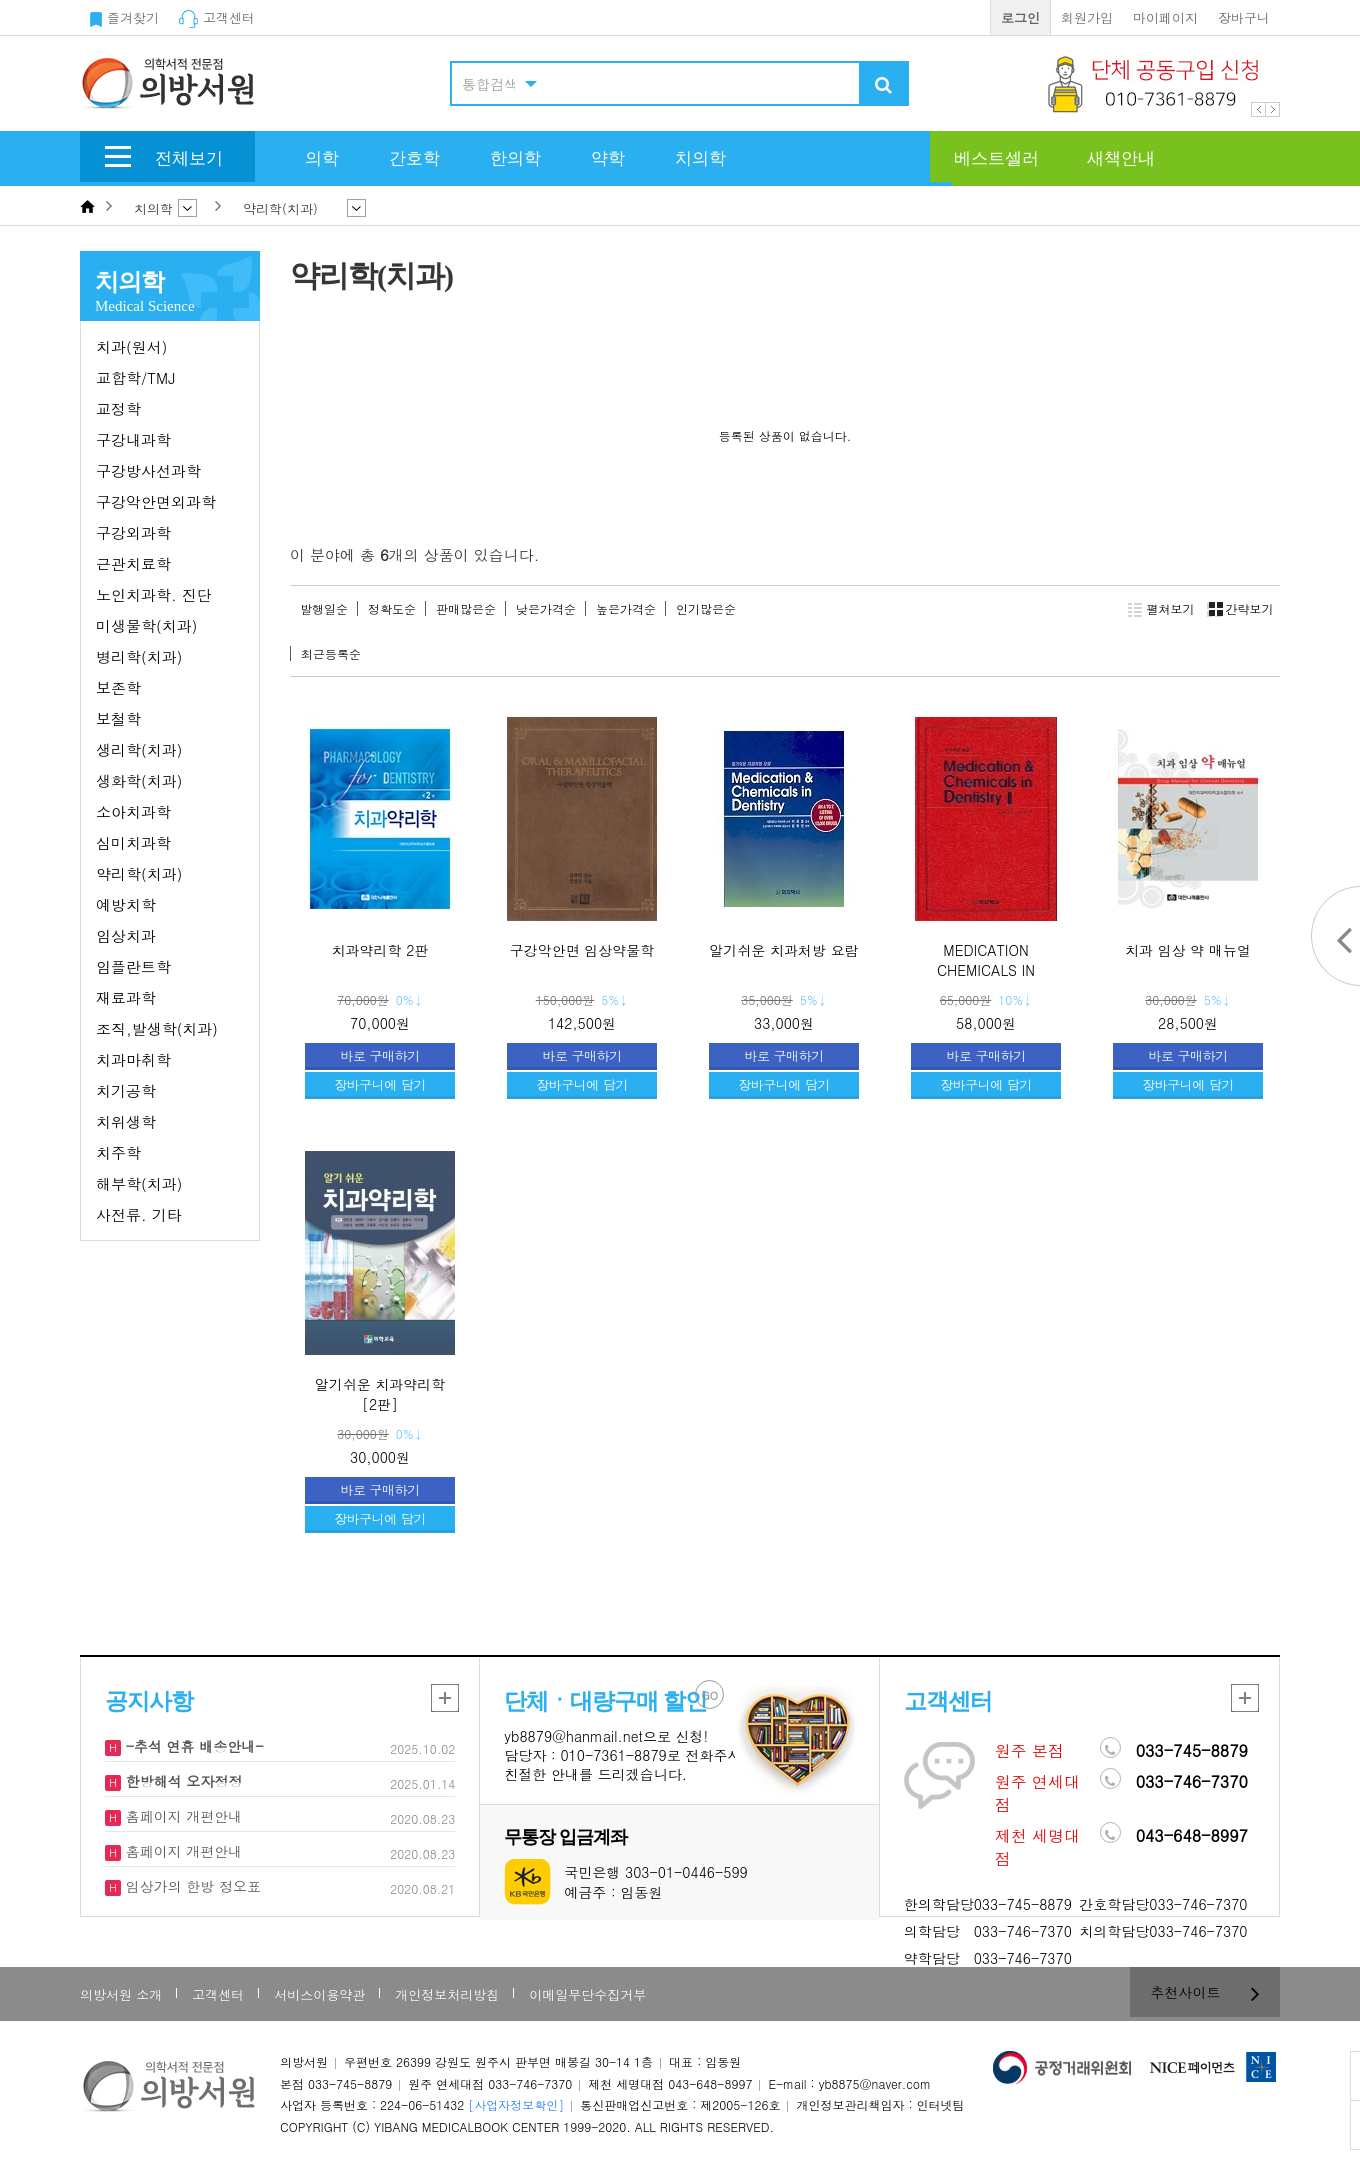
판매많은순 (466, 608)
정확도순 (392, 608)
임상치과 (126, 935)
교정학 (118, 408)
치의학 (700, 158)
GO (710, 1695)
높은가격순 (626, 608)
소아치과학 (133, 811)
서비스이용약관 (319, 1994)
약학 (608, 158)
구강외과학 (133, 532)
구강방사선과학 (148, 470)
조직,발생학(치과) (157, 1028)
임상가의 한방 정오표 (191, 1886)
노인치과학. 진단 (154, 594)
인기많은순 (706, 608)
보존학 (118, 687)
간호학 (414, 158)
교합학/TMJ (135, 377)
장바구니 (1244, 17)
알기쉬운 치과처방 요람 (783, 950)
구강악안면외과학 (156, 501)
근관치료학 (133, 563)
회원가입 (1087, 17)
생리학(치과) (139, 749)
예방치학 (126, 904)
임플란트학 (133, 966)
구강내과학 (133, 439)
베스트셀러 (996, 158)
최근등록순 (331, 653)
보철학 (118, 718)
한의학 (515, 158)
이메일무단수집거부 (587, 1994)
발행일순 (324, 608)
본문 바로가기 (0, 0)
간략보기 (1237, 609)
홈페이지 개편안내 (181, 1816)
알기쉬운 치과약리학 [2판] (380, 1394)
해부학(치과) (139, 1183)
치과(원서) (131, 346)
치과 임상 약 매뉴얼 (1188, 950)
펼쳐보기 (1161, 609)
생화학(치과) (139, 780)
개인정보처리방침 (447, 1994)
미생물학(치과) (146, 625)
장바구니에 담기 (379, 1084)
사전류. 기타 (139, 1214)
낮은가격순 (546, 608)
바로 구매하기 (380, 1055)
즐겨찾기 (124, 18)
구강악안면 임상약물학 (582, 950)
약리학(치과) (139, 873)
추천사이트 (1205, 1992)
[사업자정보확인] (516, 2104)
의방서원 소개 (121, 1994)
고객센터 (217, 18)
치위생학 (126, 1121)
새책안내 (1121, 158)
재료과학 (126, 997)
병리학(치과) (139, 656)
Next (1272, 109)
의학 (322, 158)
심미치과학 (133, 842)
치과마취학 (133, 1059)
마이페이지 (1165, 17)
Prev (1258, 109)
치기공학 (126, 1090)
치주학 (118, 1152)
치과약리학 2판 (380, 950)
